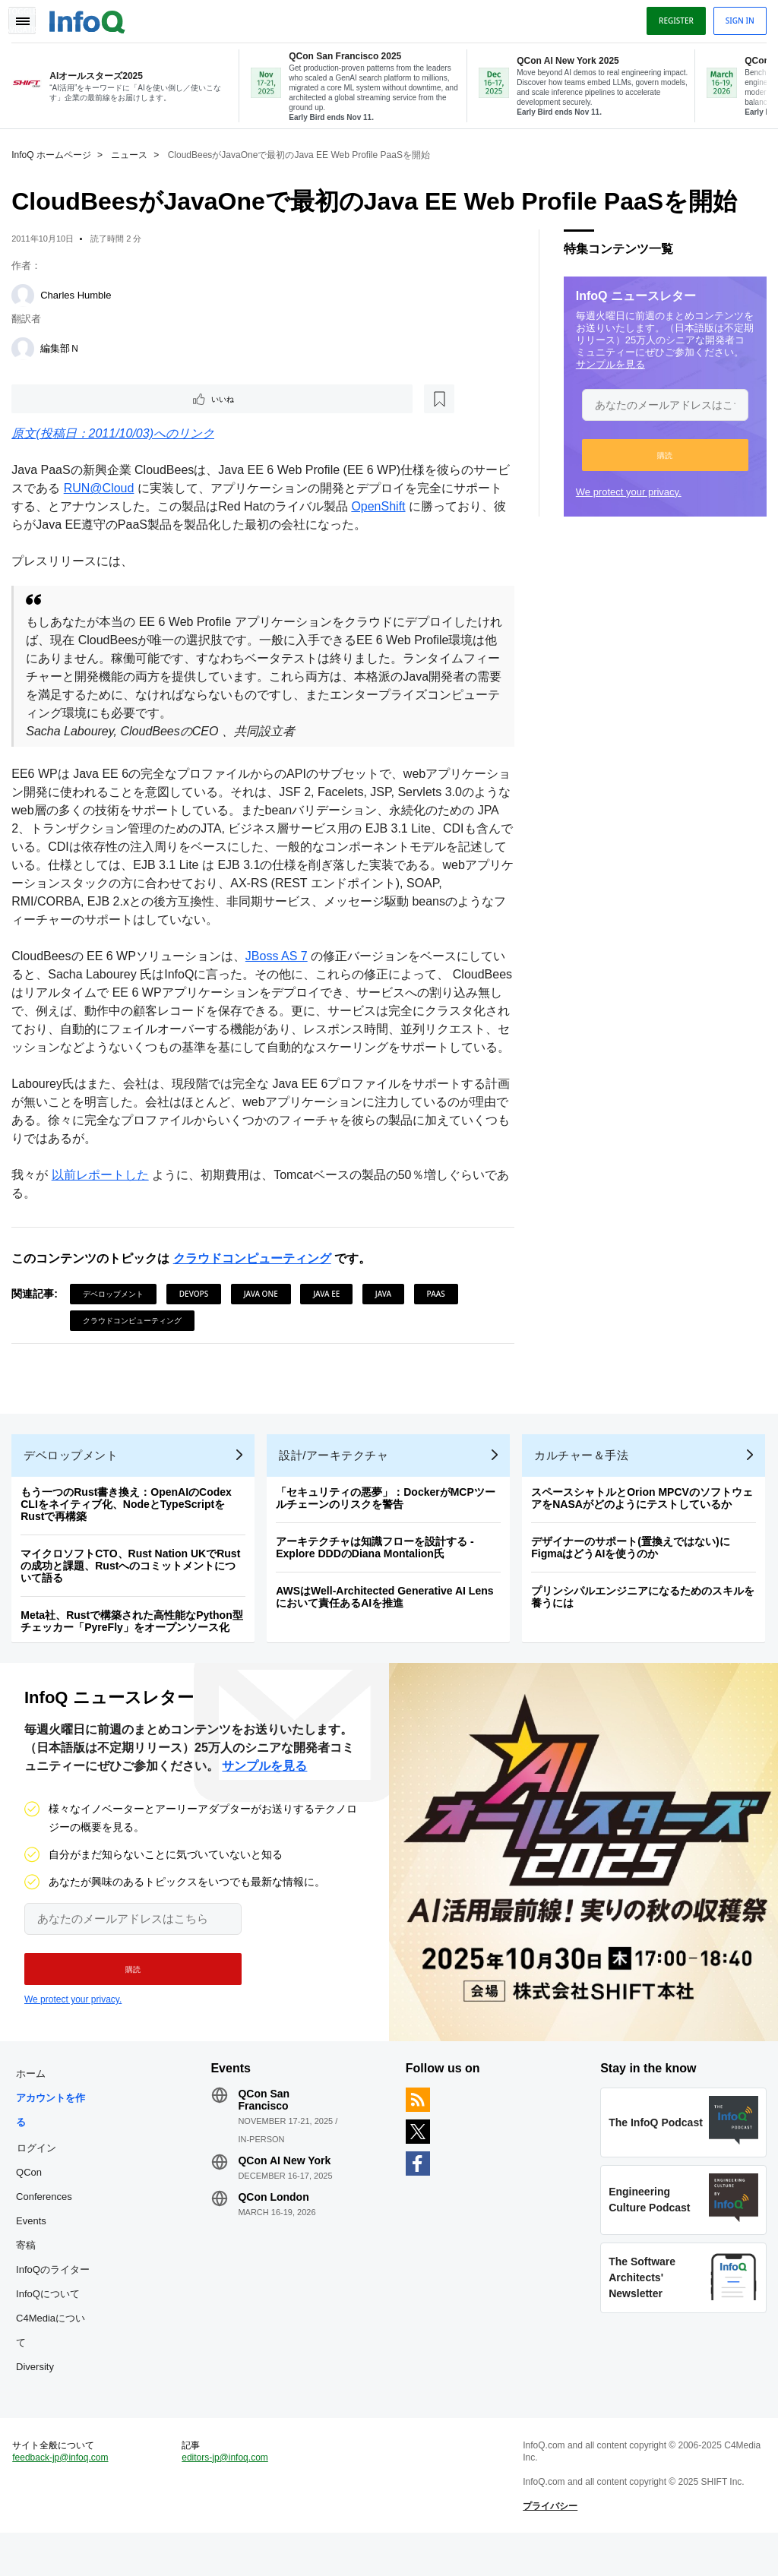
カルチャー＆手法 (585, 1480)
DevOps (197, 1312)
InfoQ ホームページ (55, 152)
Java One (264, 1312)
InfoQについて (52, 2326)
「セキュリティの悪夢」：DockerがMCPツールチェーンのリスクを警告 (389, 1523)
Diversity (39, 2399)
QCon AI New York (286, 2193)
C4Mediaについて (54, 2363)
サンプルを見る (606, 361)
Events (35, 2253)
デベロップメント (117, 1312)
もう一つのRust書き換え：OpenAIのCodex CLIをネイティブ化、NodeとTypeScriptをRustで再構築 (130, 1529)
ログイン (40, 2180)
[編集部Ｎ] (26, 345)
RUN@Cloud (114, 488)
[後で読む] (109, 397)
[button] (661, 452)
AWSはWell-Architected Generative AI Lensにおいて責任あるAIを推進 (388, 1622)
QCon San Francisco (266, 2132)
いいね (57, 397)
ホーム (34, 2106)
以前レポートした (103, 1193)
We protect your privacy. (625, 489)
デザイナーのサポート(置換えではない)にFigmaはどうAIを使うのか (634, 1572)
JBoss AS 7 (280, 956)
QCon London (275, 2230)
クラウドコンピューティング (255, 1276)
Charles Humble (79, 292)
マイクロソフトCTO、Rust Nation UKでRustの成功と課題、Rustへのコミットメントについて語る (134, 1590)
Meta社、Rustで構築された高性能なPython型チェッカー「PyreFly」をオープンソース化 (135, 1646)
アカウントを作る (54, 2142)
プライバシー (549, 2545)
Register (672, 17)
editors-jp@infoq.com (227, 2497)
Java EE (330, 1312)
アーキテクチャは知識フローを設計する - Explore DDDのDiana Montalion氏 (379, 1572)
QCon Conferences (48, 2217)
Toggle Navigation (29, 17)
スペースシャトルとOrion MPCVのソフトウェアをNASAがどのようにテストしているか (646, 1523)
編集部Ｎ (64, 345)
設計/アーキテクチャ (337, 1480)
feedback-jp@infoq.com (64, 2497)
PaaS (439, 1312)
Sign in (736, 17)
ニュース (133, 152)
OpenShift (394, 506)
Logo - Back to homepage (91, 16)
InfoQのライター (56, 2302)
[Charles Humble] (26, 292)
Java (387, 1312)
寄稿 (30, 2278)
